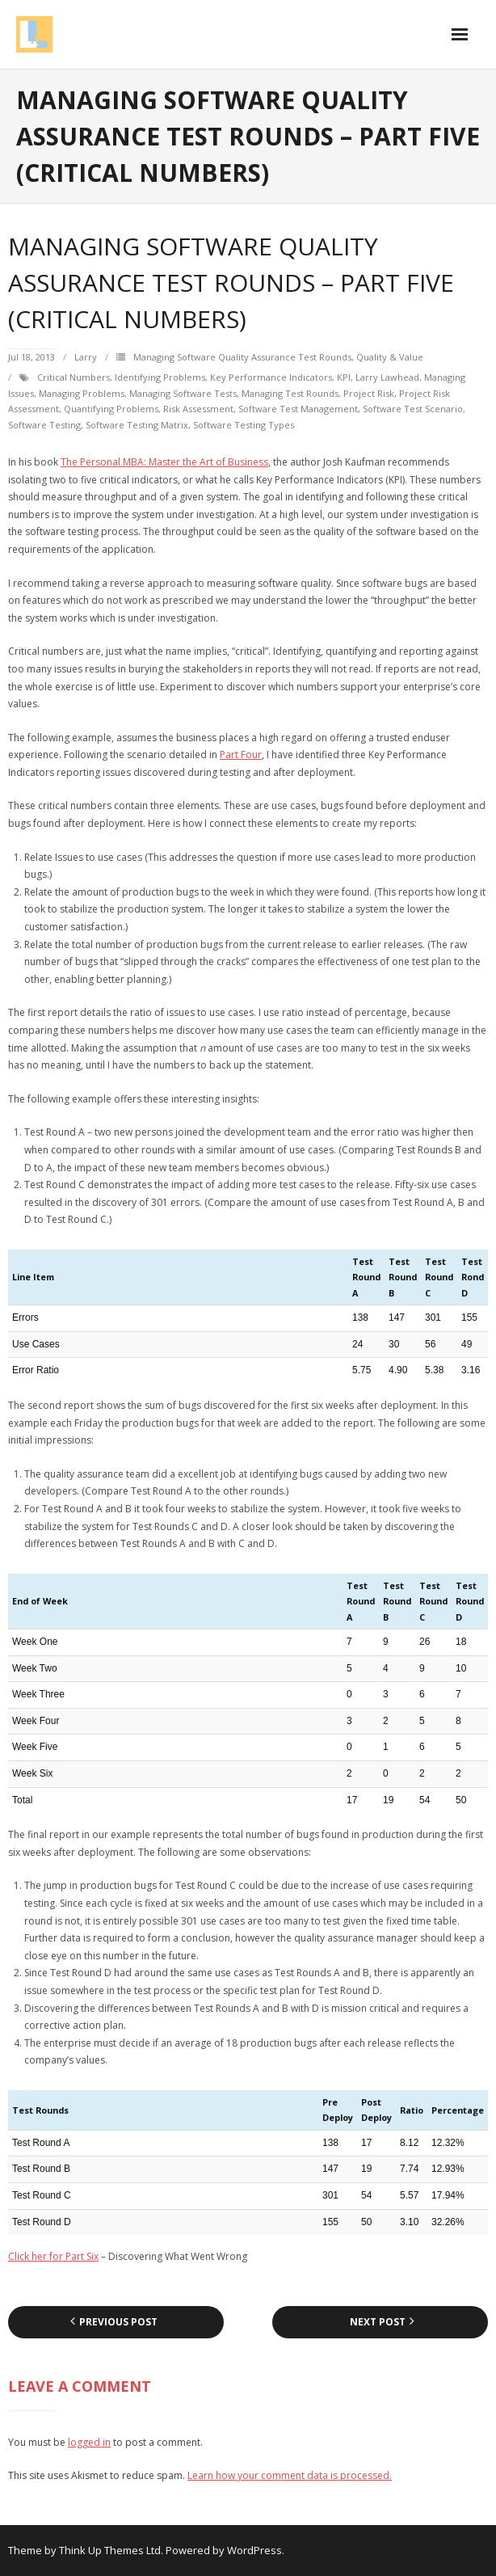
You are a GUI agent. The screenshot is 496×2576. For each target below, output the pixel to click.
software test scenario (413, 409)
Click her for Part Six (53, 2256)
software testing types (243, 425)
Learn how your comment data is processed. (289, 2475)
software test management (298, 409)
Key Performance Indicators (271, 377)
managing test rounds (290, 393)
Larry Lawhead (387, 377)
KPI (344, 377)
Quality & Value (389, 357)
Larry (85, 357)
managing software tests (183, 393)
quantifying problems (111, 409)
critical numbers (73, 377)
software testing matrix (137, 425)
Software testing (44, 425)
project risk (368, 393)
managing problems (81, 393)
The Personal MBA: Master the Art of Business (164, 462)
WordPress (254, 2550)
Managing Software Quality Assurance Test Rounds (242, 357)
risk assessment (198, 409)
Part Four (241, 754)
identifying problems (160, 377)
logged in (89, 2442)
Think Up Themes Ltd (110, 2550)
